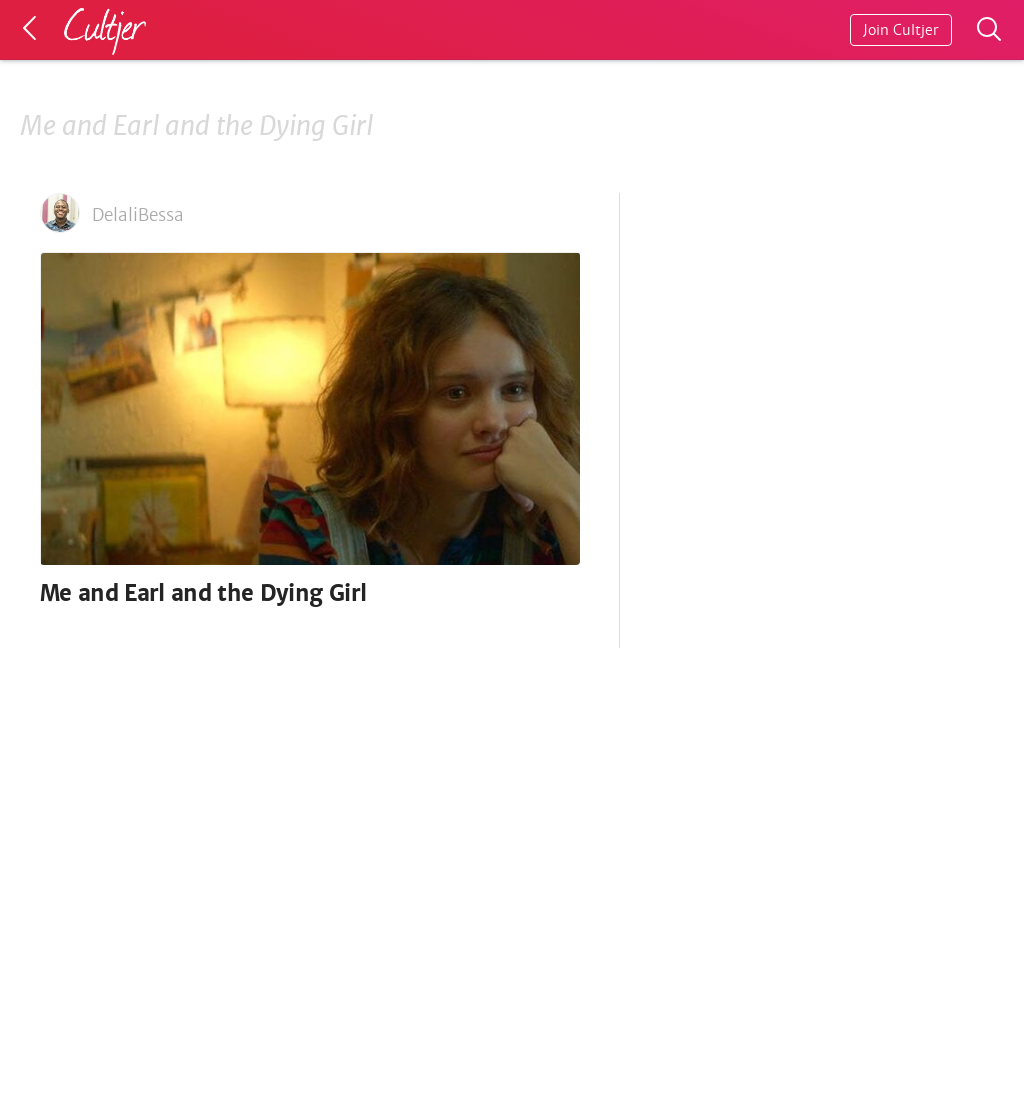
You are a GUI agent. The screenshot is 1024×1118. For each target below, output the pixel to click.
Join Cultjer (901, 30)
